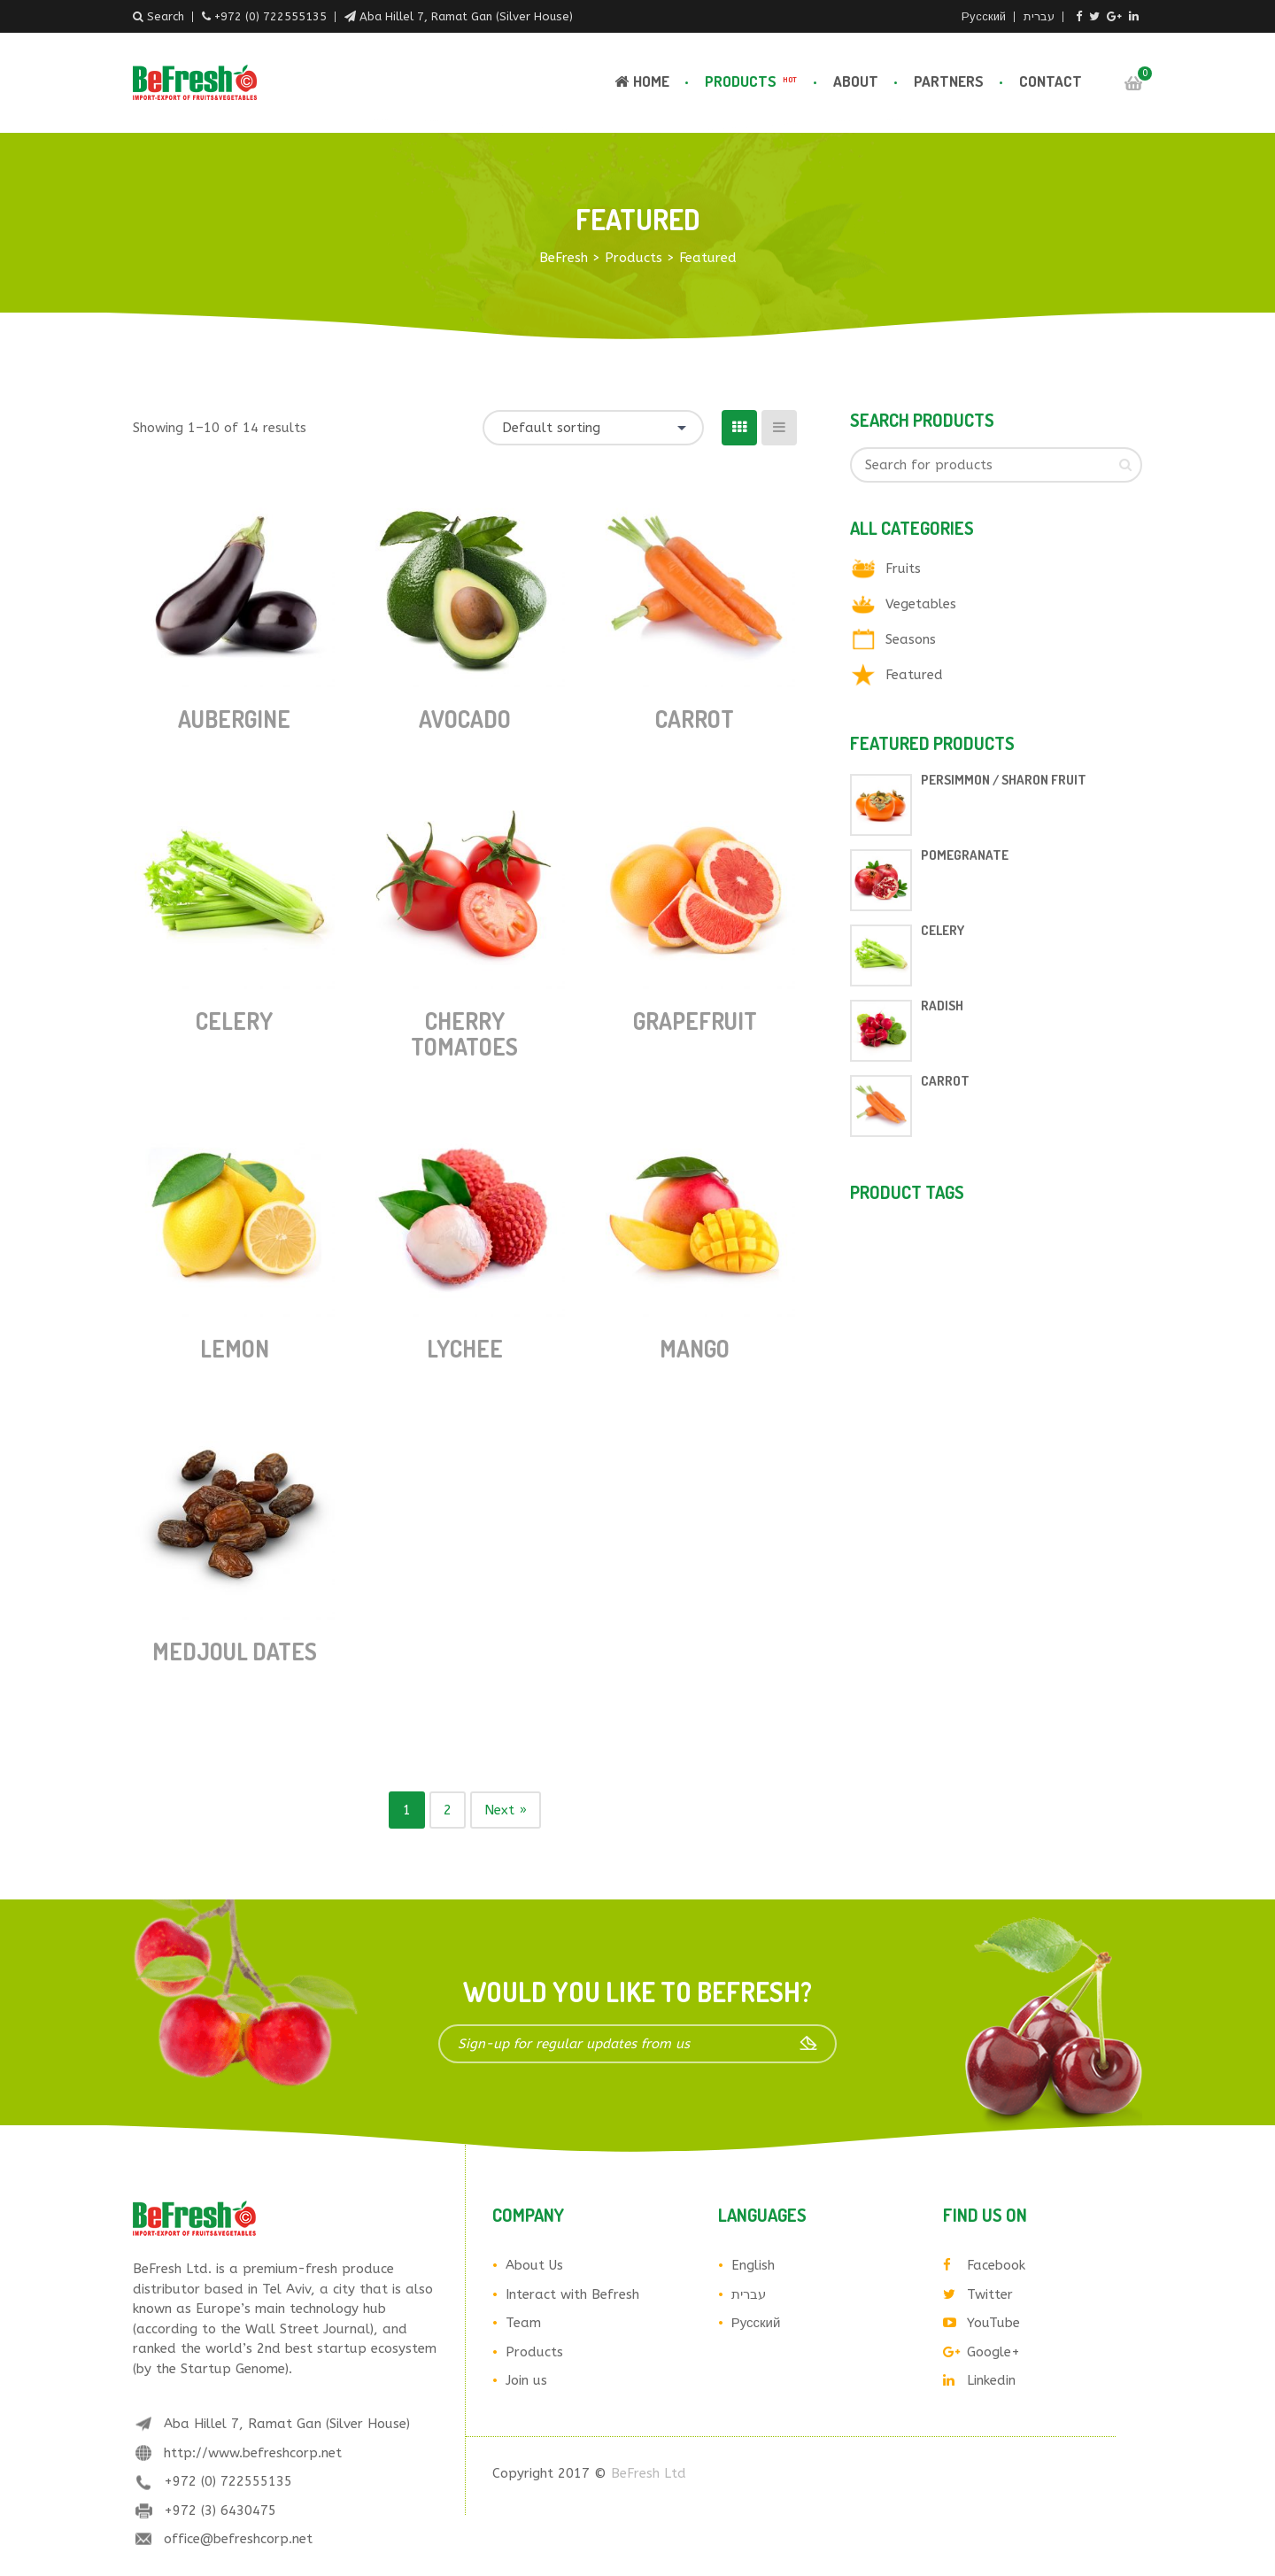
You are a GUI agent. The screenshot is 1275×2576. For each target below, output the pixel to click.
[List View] (779, 427)
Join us (526, 2380)
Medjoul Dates (234, 1651)
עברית (1039, 16)
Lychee (465, 1348)
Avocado (465, 718)
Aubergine (234, 718)
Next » (505, 1810)
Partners (949, 81)
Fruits (903, 568)
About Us (534, 2265)
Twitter (978, 2294)
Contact (1050, 81)
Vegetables (920, 604)
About (855, 81)
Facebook (984, 2265)
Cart (1133, 83)
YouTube (981, 2323)
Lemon (234, 1348)
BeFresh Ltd (648, 2473)
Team (523, 2323)
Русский (984, 16)
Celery (234, 1020)
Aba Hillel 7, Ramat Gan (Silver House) (458, 16)
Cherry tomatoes (464, 1033)
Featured (914, 675)
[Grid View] (739, 427)
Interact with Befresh (572, 2294)
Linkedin (979, 2380)
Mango (695, 1348)
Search (158, 16)
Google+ (981, 2352)
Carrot (694, 718)
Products (752, 81)
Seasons (910, 639)
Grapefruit (695, 1020)
